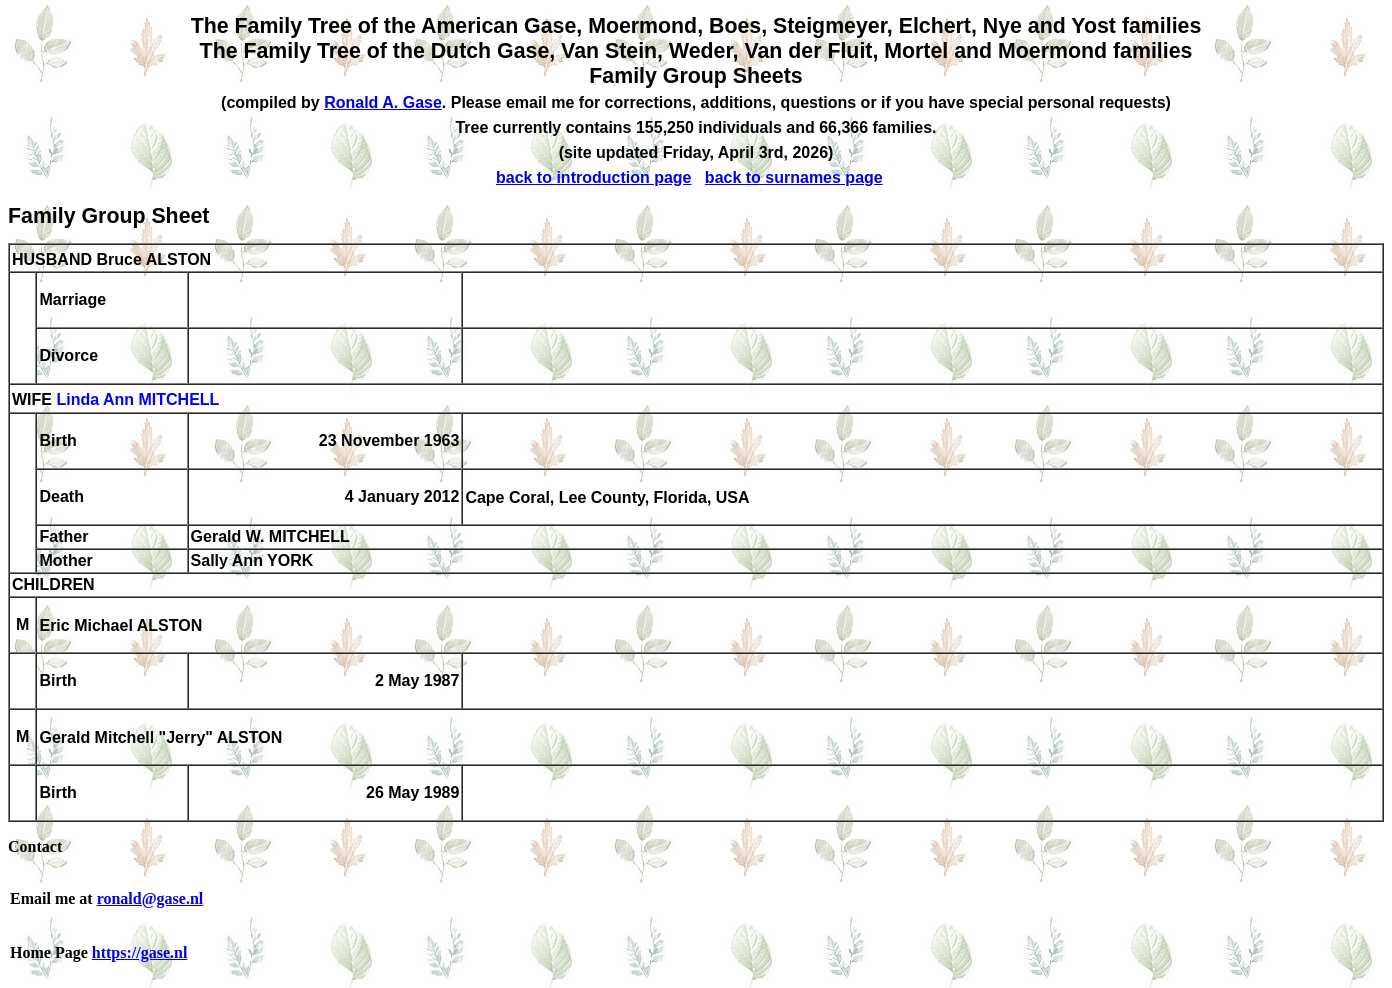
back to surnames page (794, 177)
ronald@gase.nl (150, 898)
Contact (35, 846)
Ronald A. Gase (383, 102)
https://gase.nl (140, 952)
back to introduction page (594, 177)
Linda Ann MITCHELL (137, 400)
